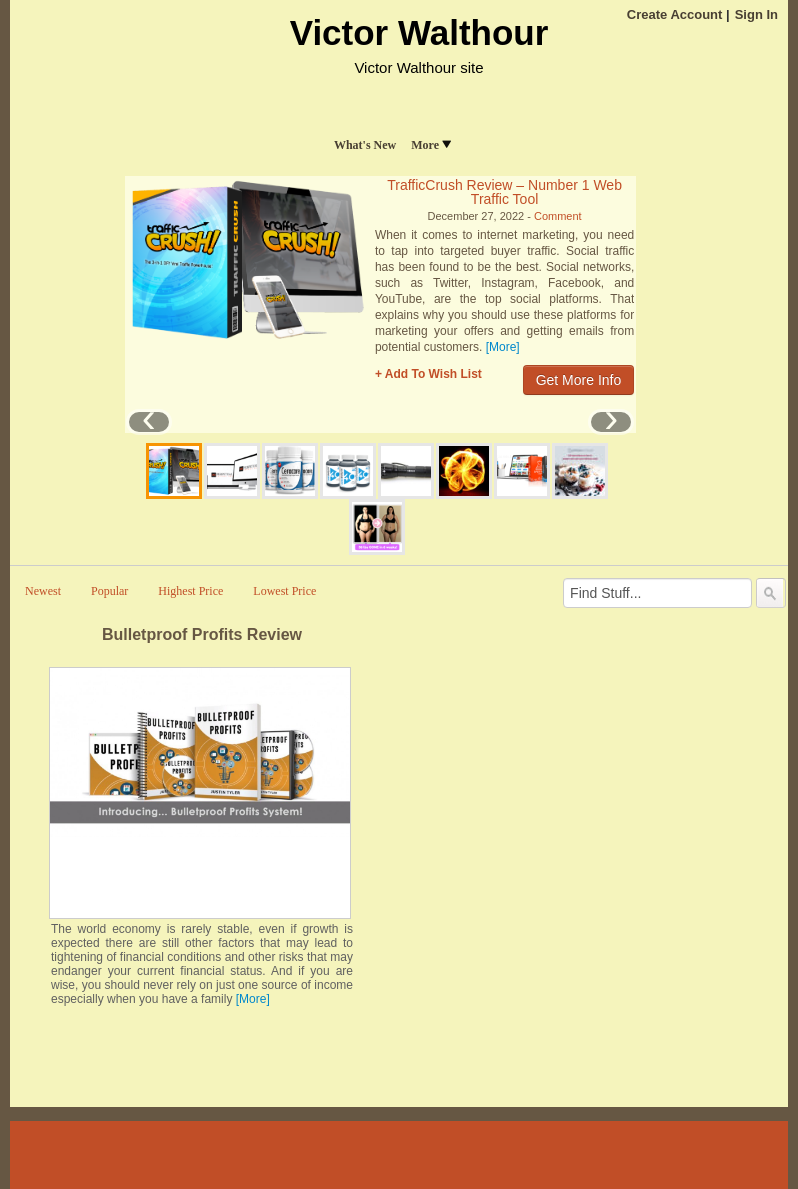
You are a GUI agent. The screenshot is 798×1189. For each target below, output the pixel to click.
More (431, 145)
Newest (43, 591)
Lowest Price (284, 591)
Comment (558, 216)
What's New (365, 145)
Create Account (675, 14)
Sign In (756, 14)
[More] (503, 347)
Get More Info (579, 380)
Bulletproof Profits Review (202, 634)
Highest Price (190, 591)
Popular (109, 591)
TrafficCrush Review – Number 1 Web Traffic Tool (504, 192)
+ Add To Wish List (428, 374)
